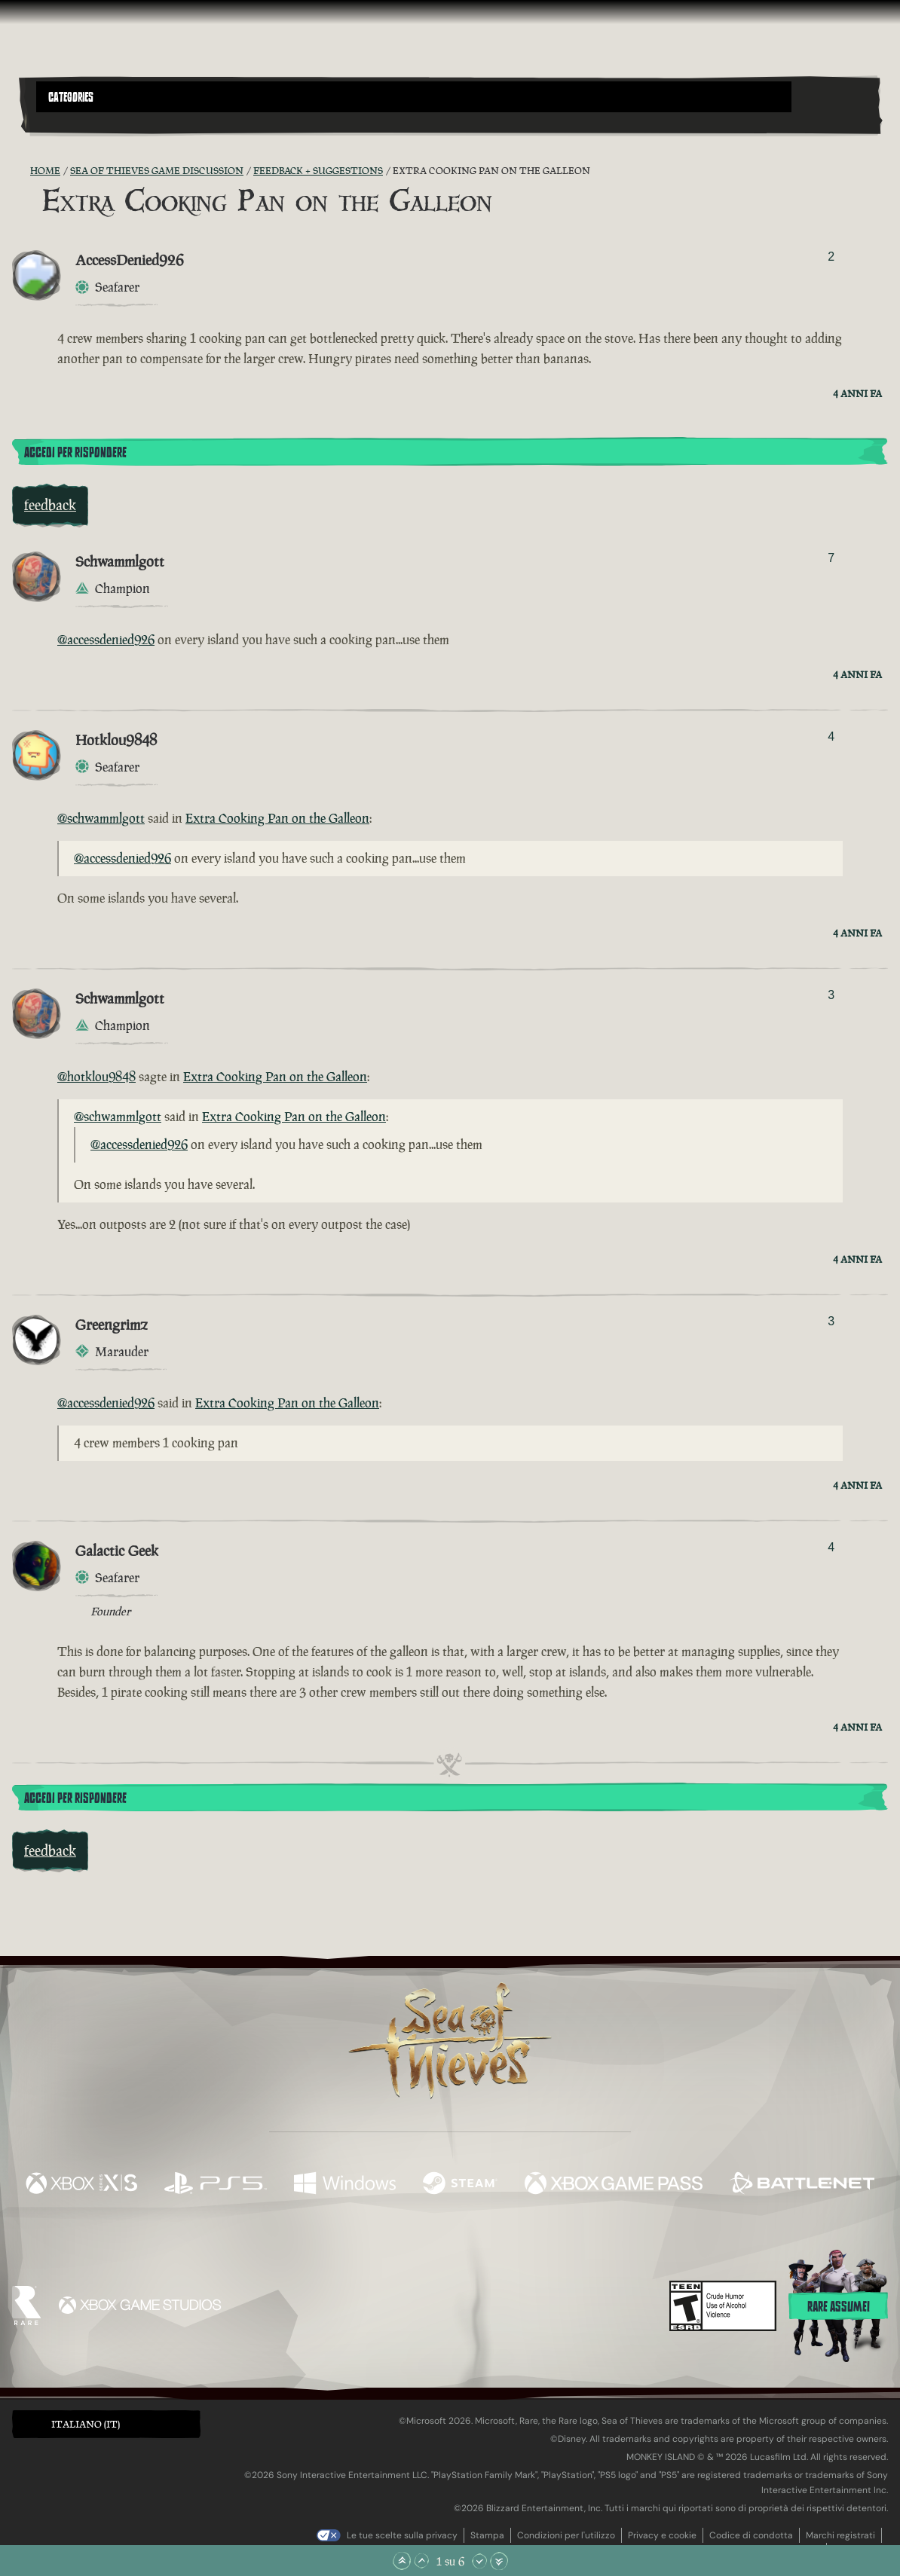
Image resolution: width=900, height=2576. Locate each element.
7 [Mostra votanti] (831, 558)
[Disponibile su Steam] (460, 2185)
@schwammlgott (101, 818)
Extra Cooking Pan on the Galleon (277, 818)
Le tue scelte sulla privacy (402, 2535)
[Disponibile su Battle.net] (802, 2185)
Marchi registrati (840, 2535)
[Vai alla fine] (499, 2561)
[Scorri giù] (479, 2560)
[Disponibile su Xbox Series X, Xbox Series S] (81, 2185)
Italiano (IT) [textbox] (85, 2424)
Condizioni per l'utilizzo (566, 2535)
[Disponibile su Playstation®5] (215, 2185)
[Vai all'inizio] (402, 2561)
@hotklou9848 (96, 1076)
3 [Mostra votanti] (831, 995)
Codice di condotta (751, 2535)
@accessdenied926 (106, 639)
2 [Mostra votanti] (831, 256)
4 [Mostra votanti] (831, 736)
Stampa (487, 2535)
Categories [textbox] (70, 97)
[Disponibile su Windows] (344, 2185)
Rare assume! (838, 2307)
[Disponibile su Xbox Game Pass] (614, 2185)
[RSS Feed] (21, 171)
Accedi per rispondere (75, 453)
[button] (413, 96)
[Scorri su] (421, 2560)
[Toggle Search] (69, 121)
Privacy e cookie (662, 2535)
